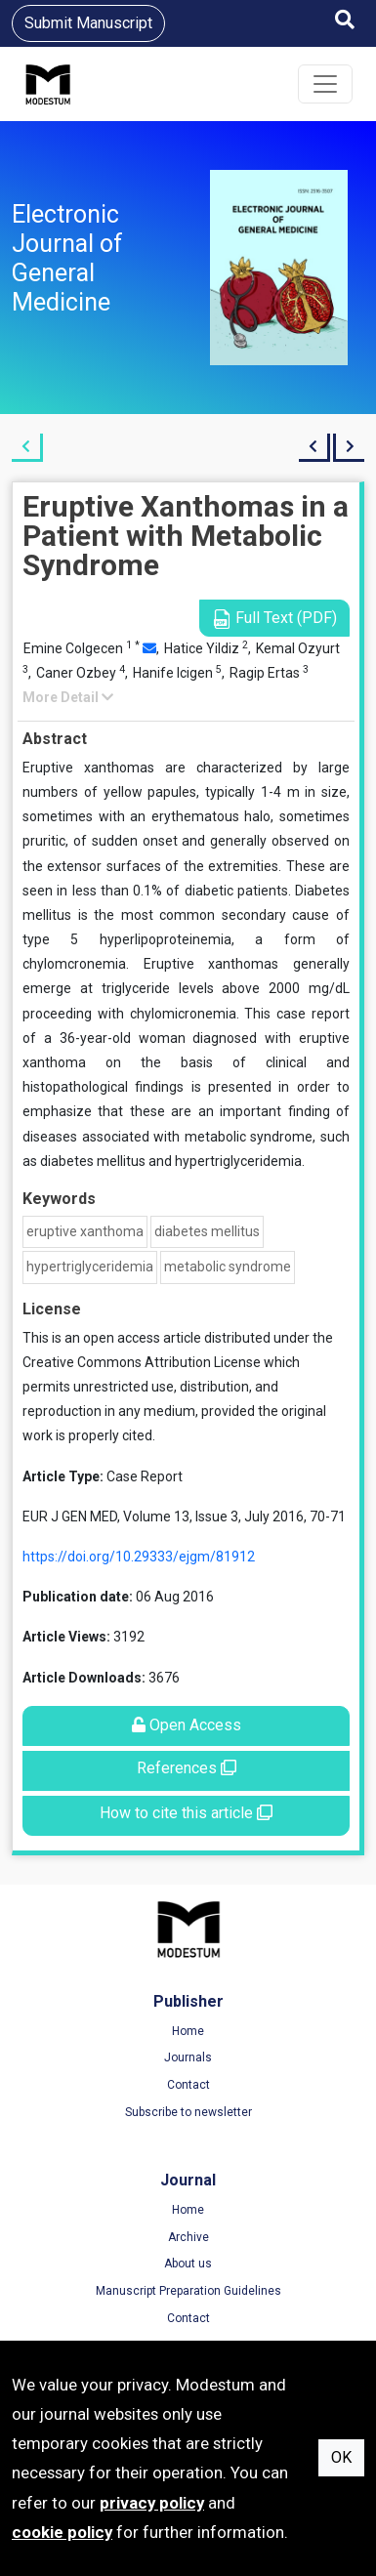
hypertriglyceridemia (89, 1266)
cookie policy (62, 2532)
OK (341, 2457)
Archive (188, 2237)
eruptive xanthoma (85, 1231)
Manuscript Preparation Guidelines (188, 2291)
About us (188, 2263)
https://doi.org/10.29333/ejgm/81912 (138, 1556)
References (186, 1768)
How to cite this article (186, 1813)
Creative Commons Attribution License (141, 1362)
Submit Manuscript (88, 23)
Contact (188, 2085)
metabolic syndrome (227, 1266)
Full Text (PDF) (274, 618)
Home (188, 2031)
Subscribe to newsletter (188, 2112)
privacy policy (152, 2503)
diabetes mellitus (207, 1231)
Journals (188, 2057)
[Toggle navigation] (325, 84)
